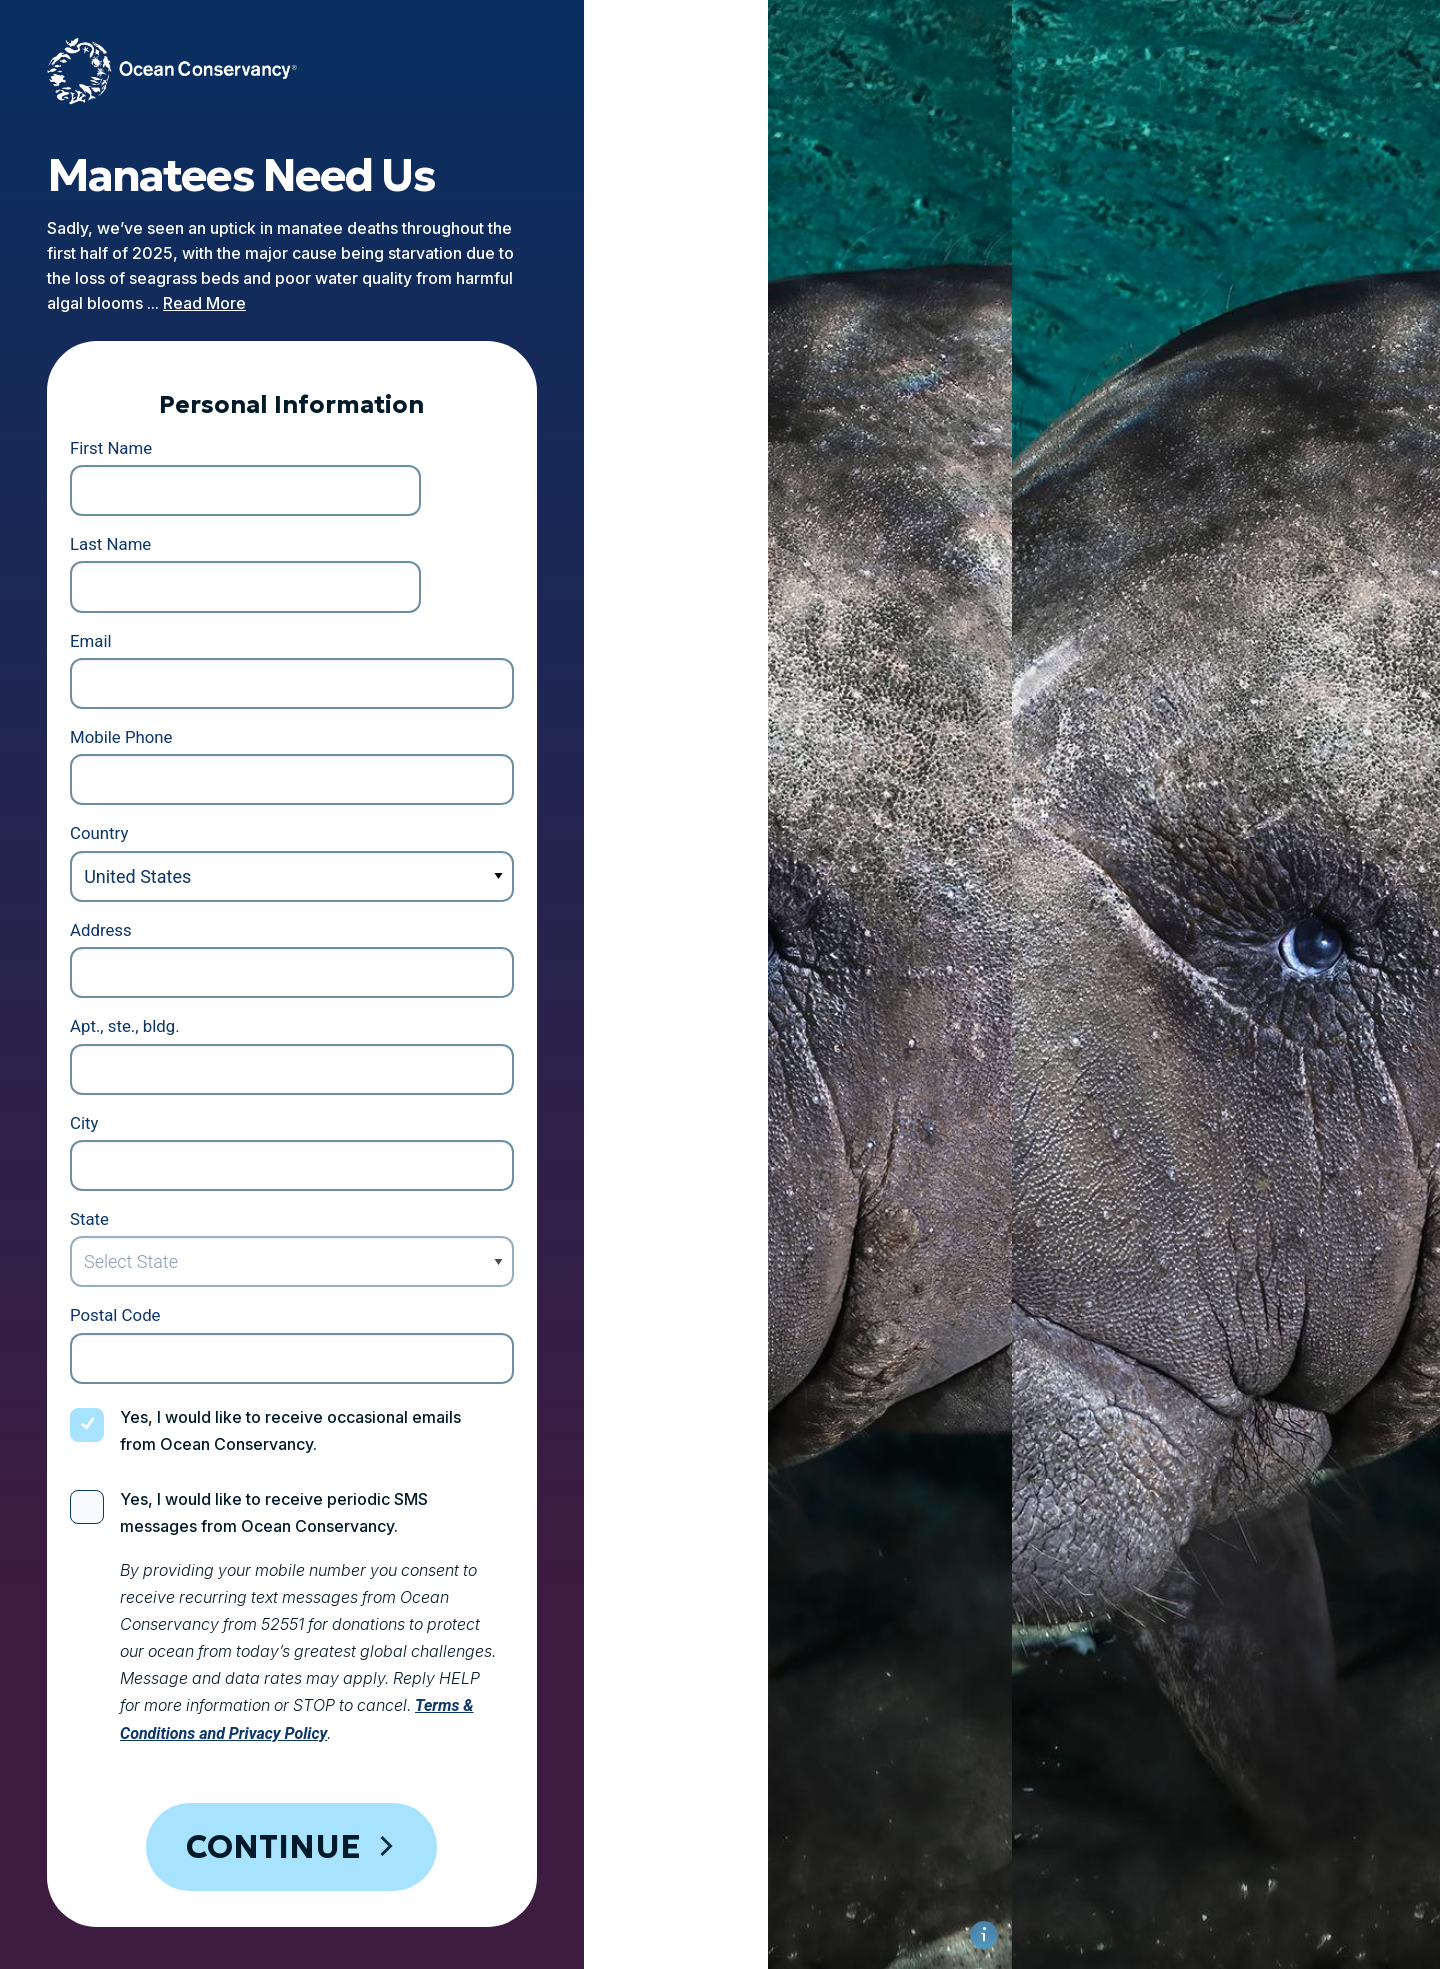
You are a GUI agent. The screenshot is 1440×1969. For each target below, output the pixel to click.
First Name (139, 420)
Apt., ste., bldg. (153, 911)
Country (126, 714)
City (110, 1009)
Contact (654, 1869)
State (116, 1107)
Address (128, 813)
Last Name (471, 420)
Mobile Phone (150, 616)
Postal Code (143, 1205)
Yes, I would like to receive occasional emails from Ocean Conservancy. (416, 1308)
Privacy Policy (213, 1869)
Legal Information (519, 1869)
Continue (402, 1667)
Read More (290, 267)
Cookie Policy (357, 1869)
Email (117, 518)
